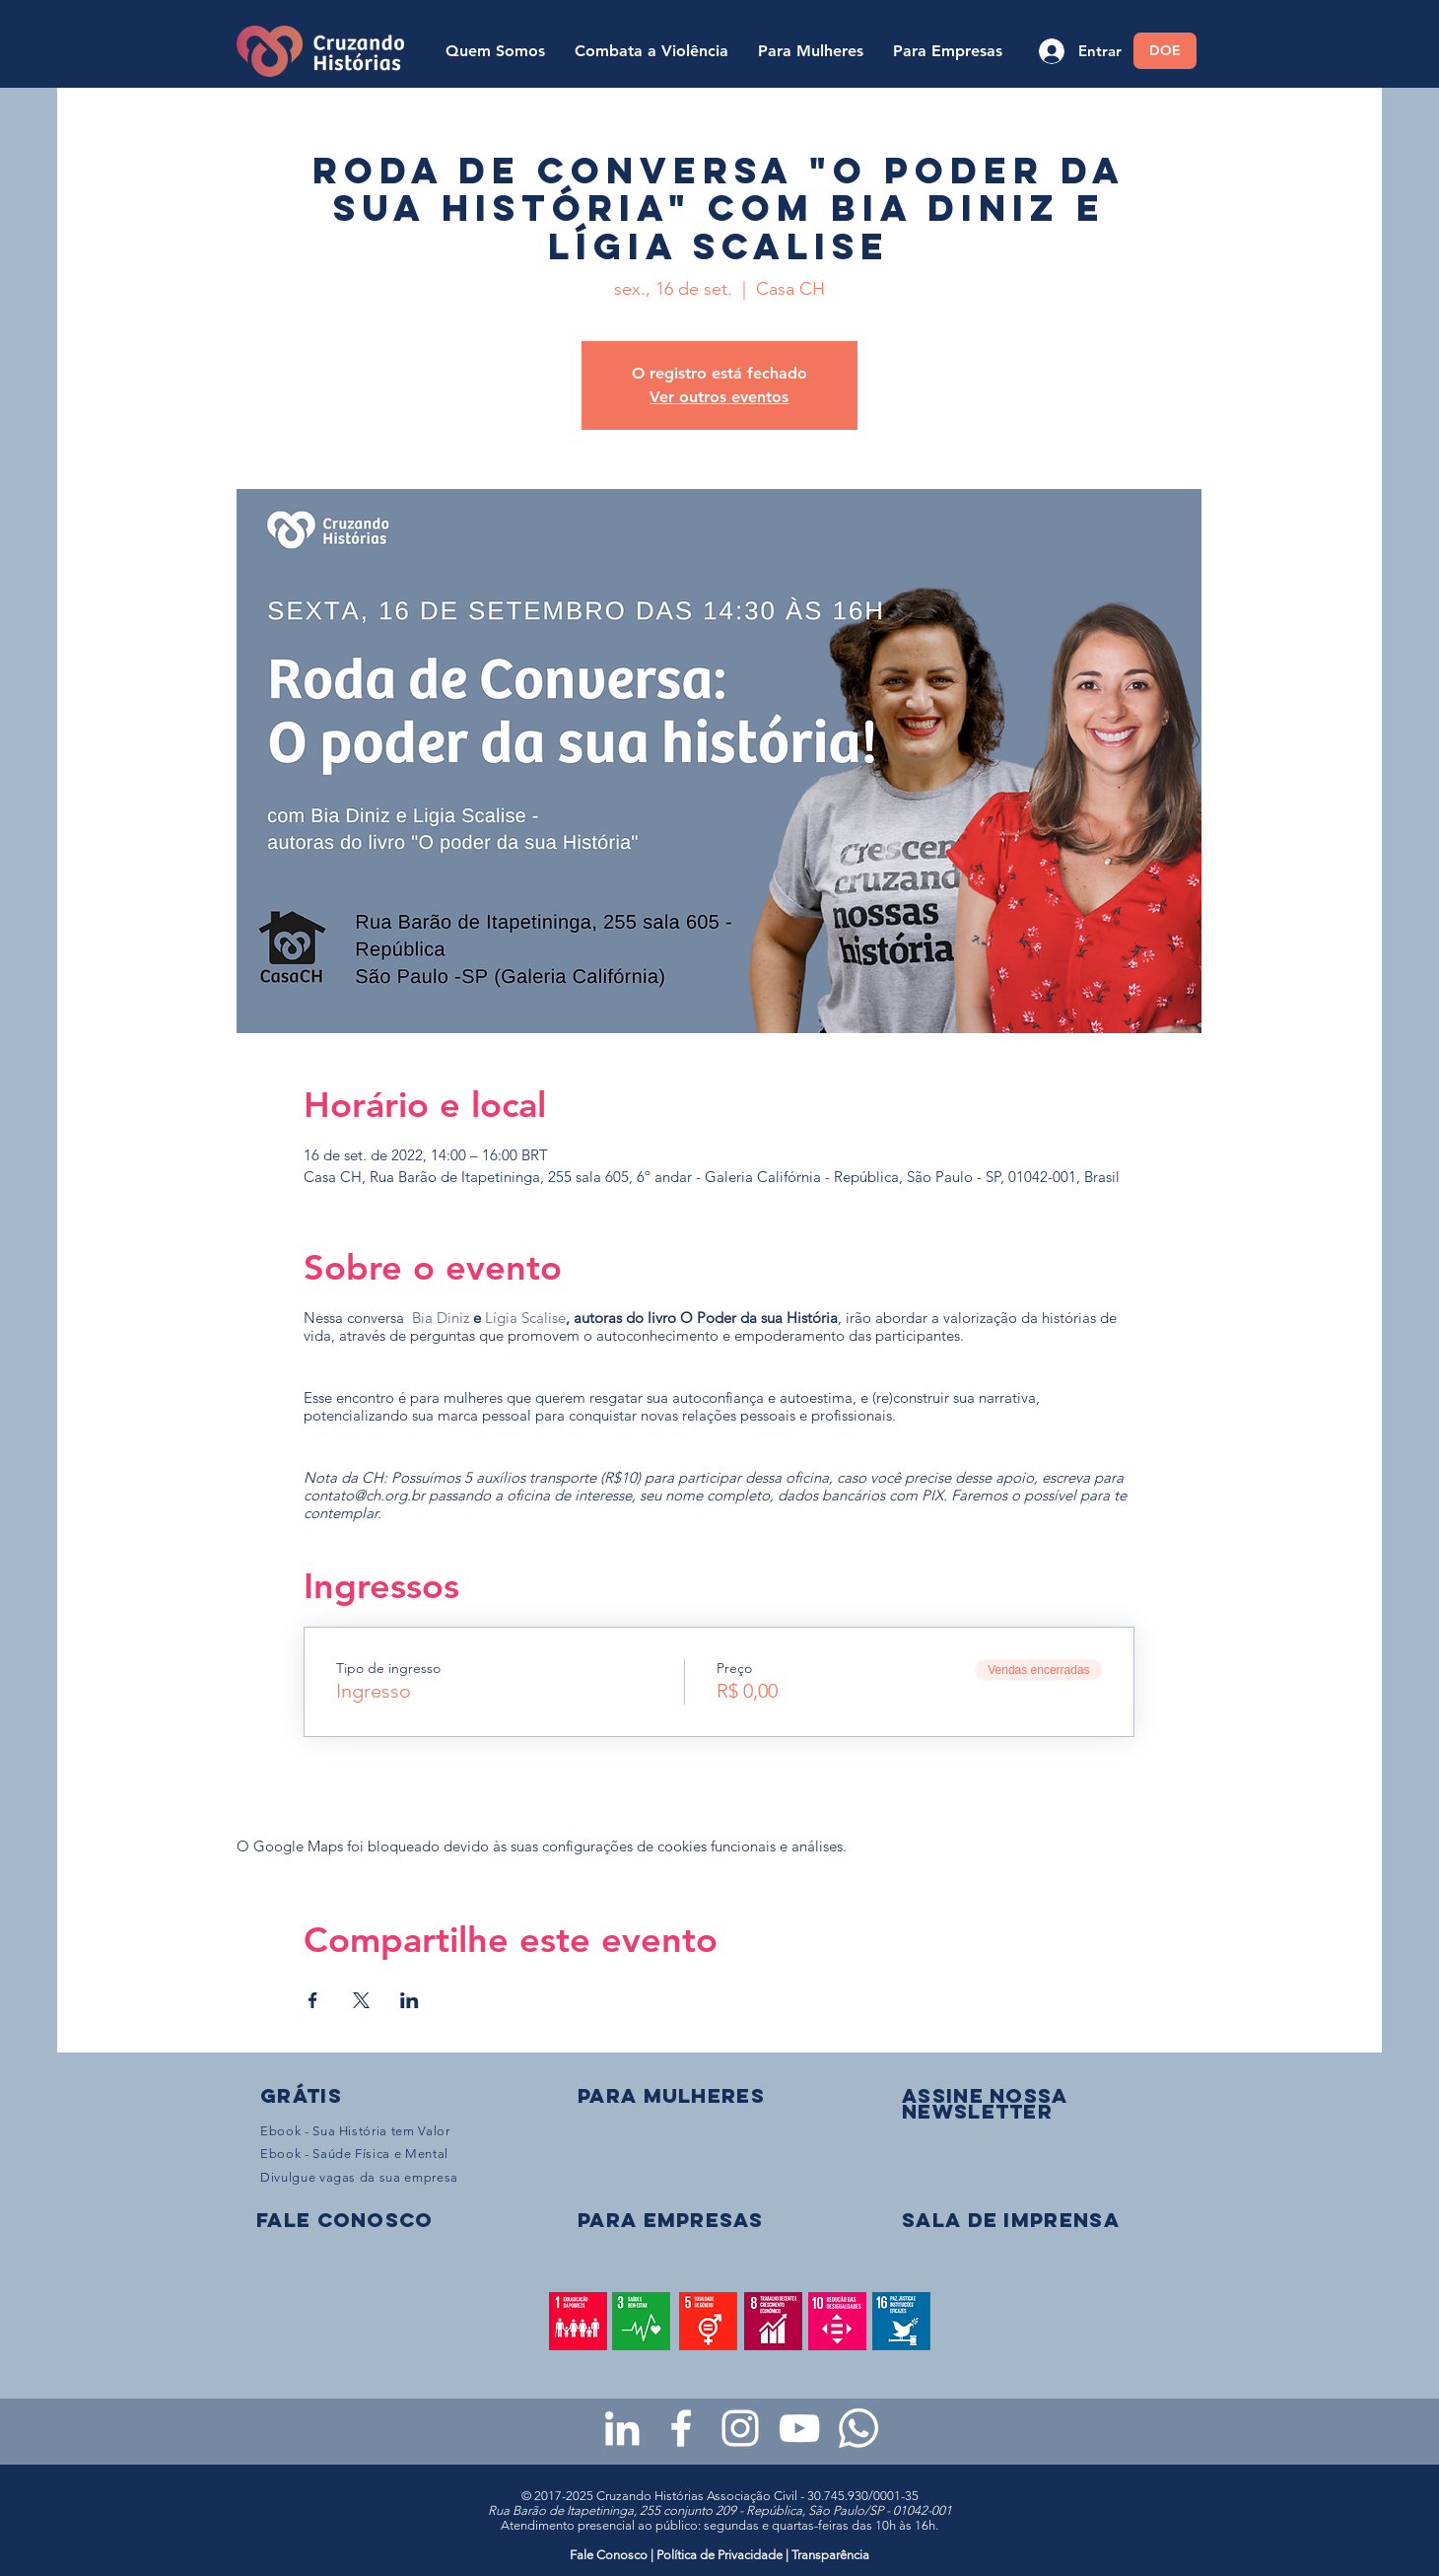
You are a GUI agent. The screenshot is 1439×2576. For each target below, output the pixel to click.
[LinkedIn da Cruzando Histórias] (622, 2428)
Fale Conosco (610, 2554)
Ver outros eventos (719, 396)
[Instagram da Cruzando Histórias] (740, 2428)
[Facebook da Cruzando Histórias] (681, 2428)
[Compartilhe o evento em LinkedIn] (409, 2000)
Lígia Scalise (525, 1317)
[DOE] (1165, 51)
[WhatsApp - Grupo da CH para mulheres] (858, 2428)
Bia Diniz (440, 1317)
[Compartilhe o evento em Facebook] (313, 2000)
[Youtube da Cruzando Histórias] (799, 2428)
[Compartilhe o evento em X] (361, 2000)
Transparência (830, 2554)
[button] (984, 2103)
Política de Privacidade (719, 2554)
